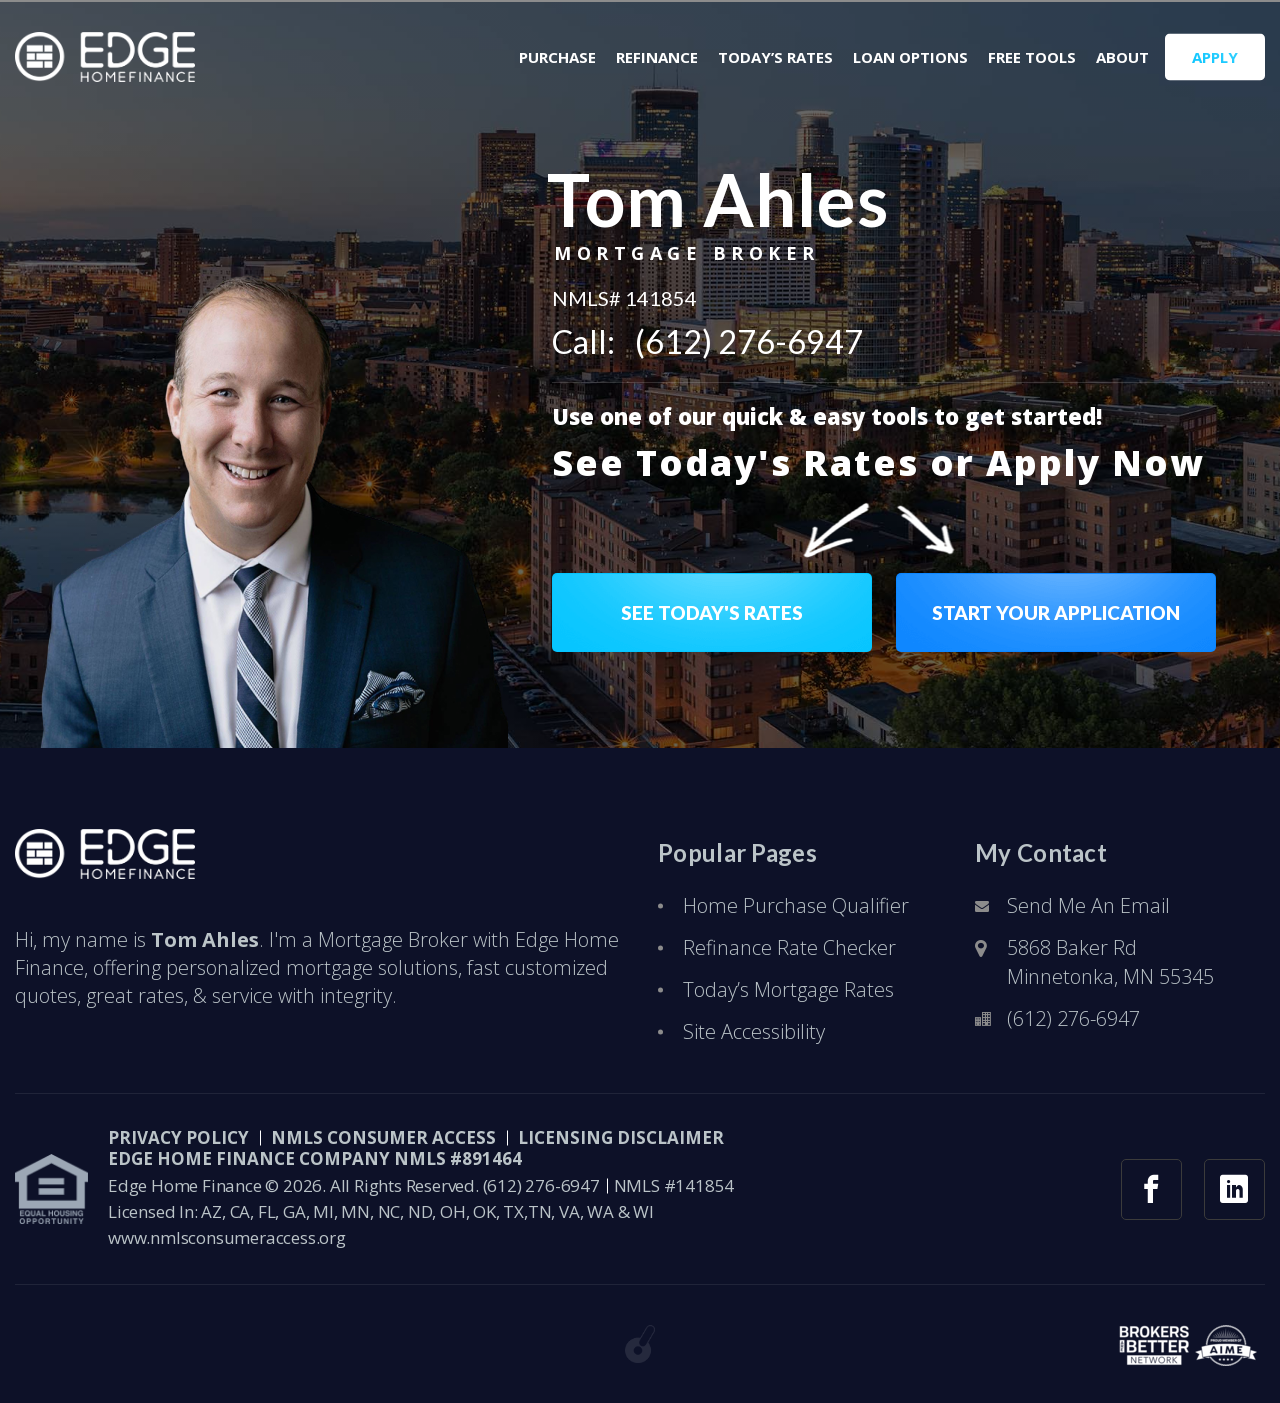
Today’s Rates (775, 57)
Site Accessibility (754, 1031)
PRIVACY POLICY (178, 1137)
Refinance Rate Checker (789, 947)
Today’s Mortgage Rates (788, 989)
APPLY (1215, 57)
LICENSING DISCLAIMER (621, 1137)
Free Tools (1032, 57)
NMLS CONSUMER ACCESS (383, 1137)
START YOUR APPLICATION (1056, 612)
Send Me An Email (1088, 905)
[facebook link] (1151, 1189)
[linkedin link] (1234, 1189)
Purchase (557, 57)
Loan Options (910, 57)
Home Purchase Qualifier (796, 905)
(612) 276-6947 (749, 342)
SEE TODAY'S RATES (712, 612)
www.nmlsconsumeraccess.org (227, 1237)
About (1122, 57)
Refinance (657, 57)
